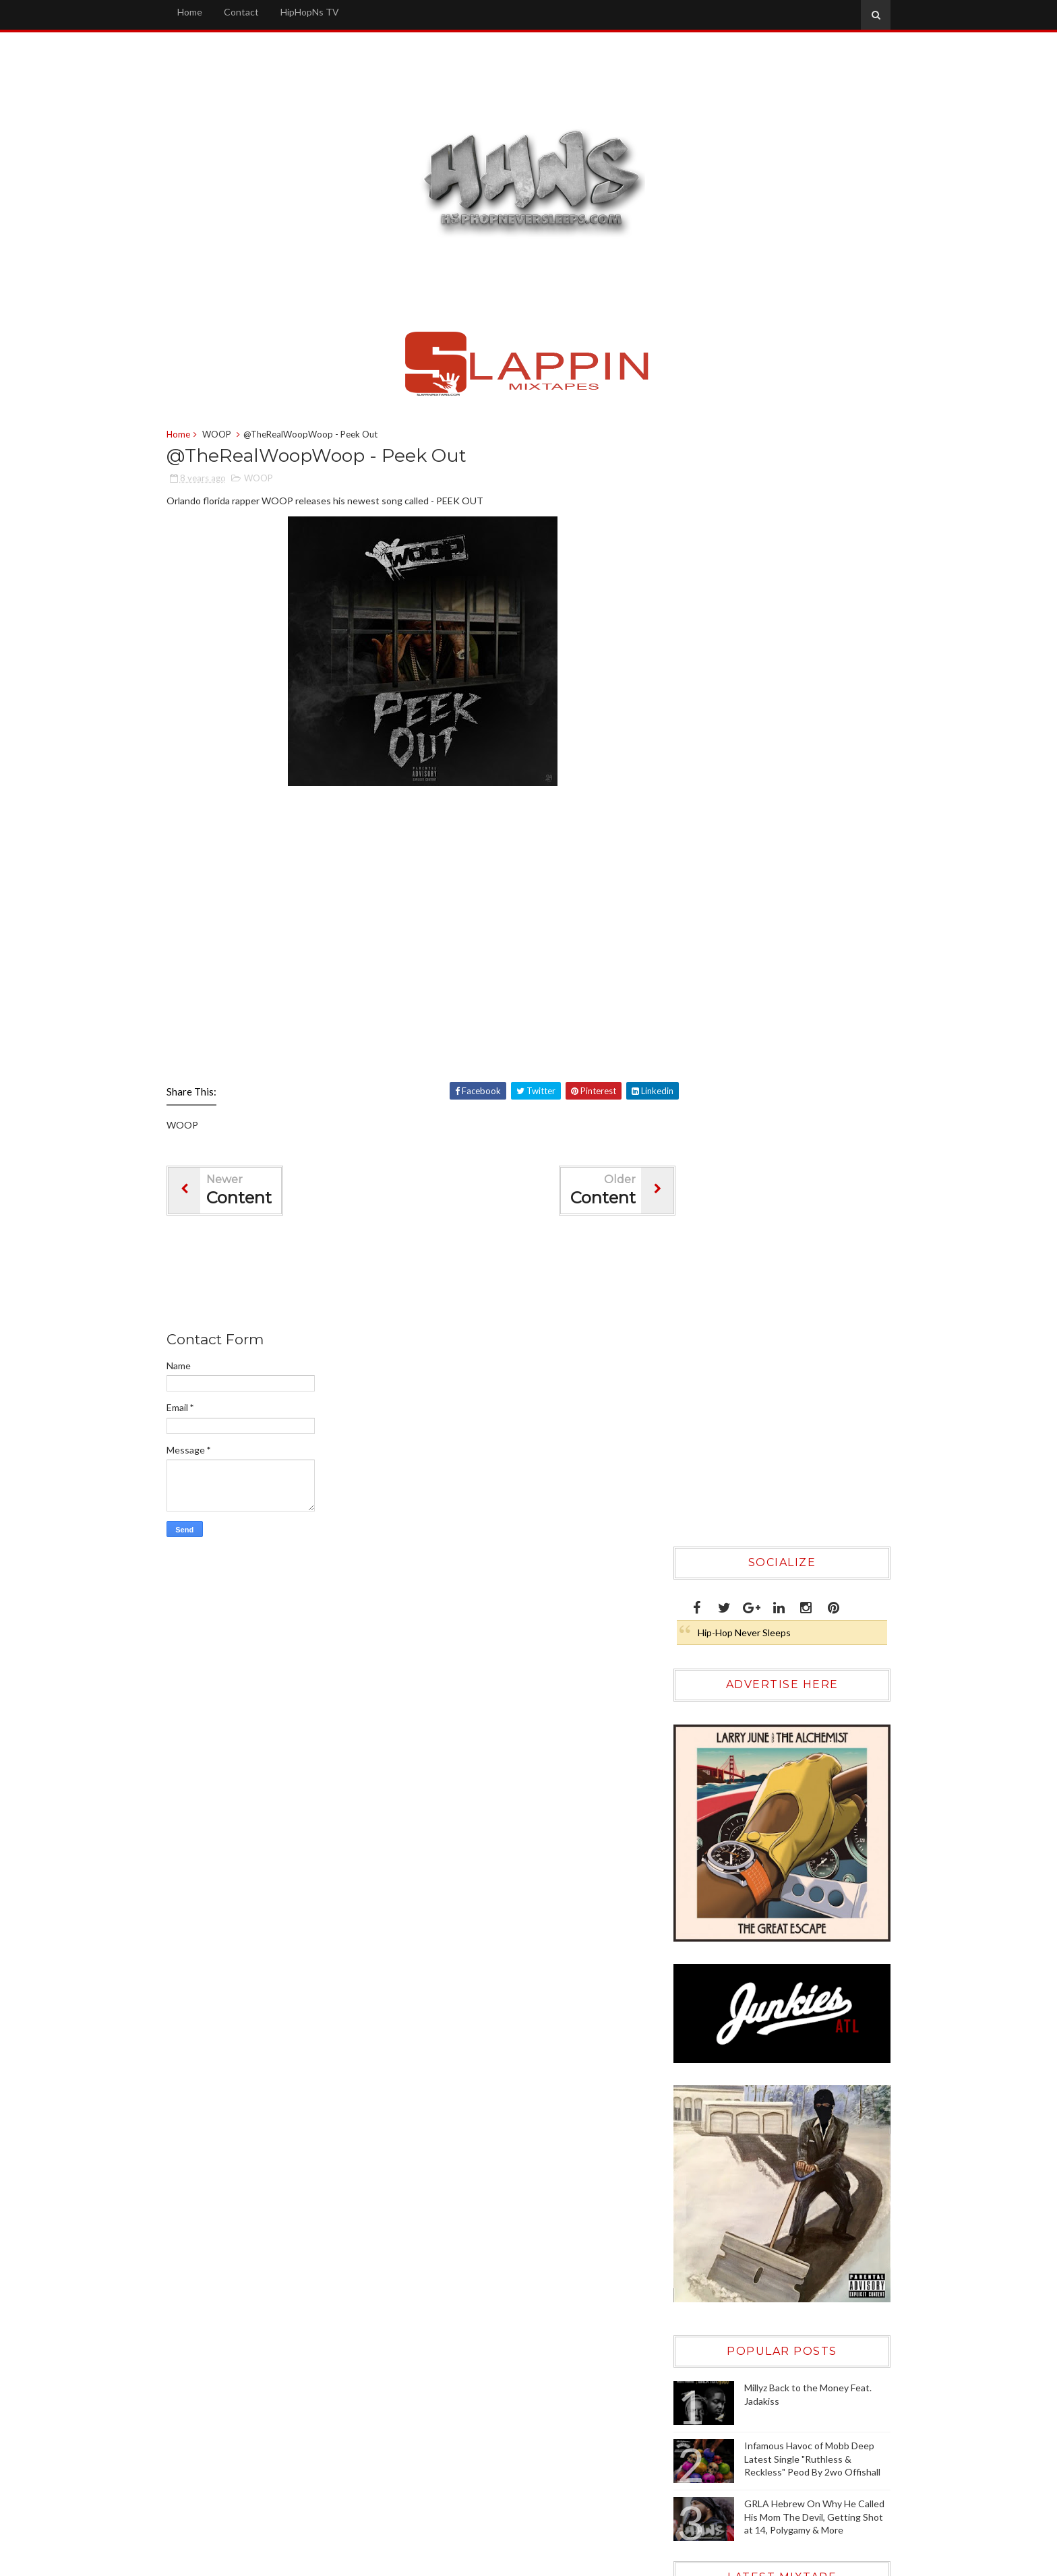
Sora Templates (681, 2561)
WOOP (234, 435)
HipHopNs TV (328, 12)
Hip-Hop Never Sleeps (736, 508)
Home (207, 12)
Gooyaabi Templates (828, 2561)
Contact (259, 12)
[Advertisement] (430, 1278)
